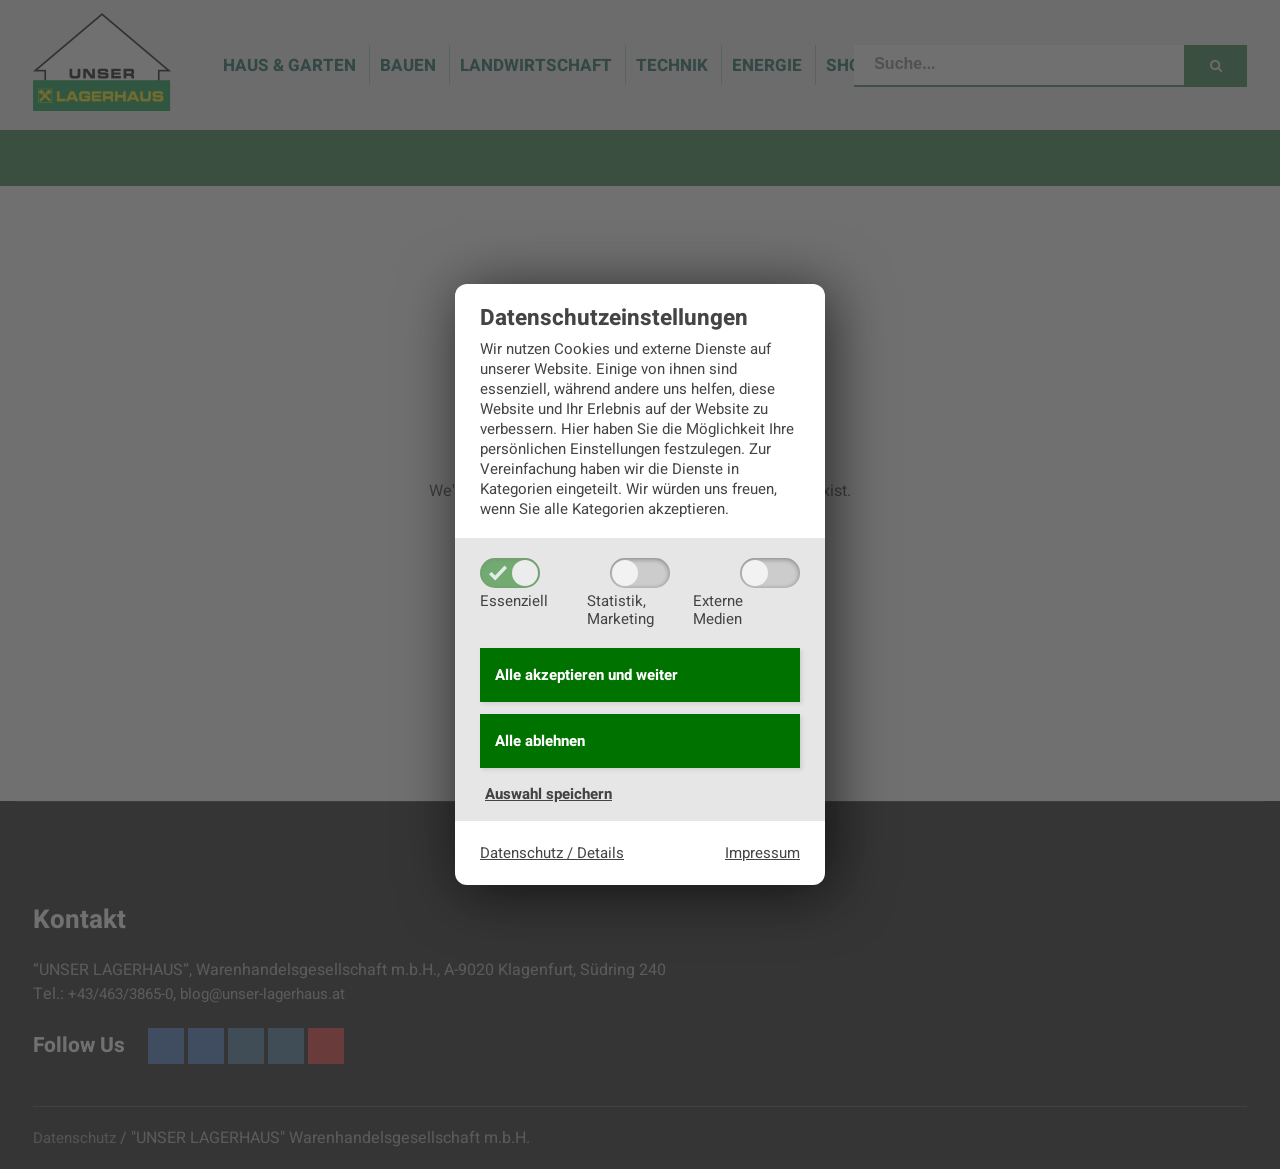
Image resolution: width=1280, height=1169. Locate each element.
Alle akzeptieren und (586, 675)
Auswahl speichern (548, 794)
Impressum (762, 853)
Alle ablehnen (540, 741)
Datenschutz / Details (552, 853)
